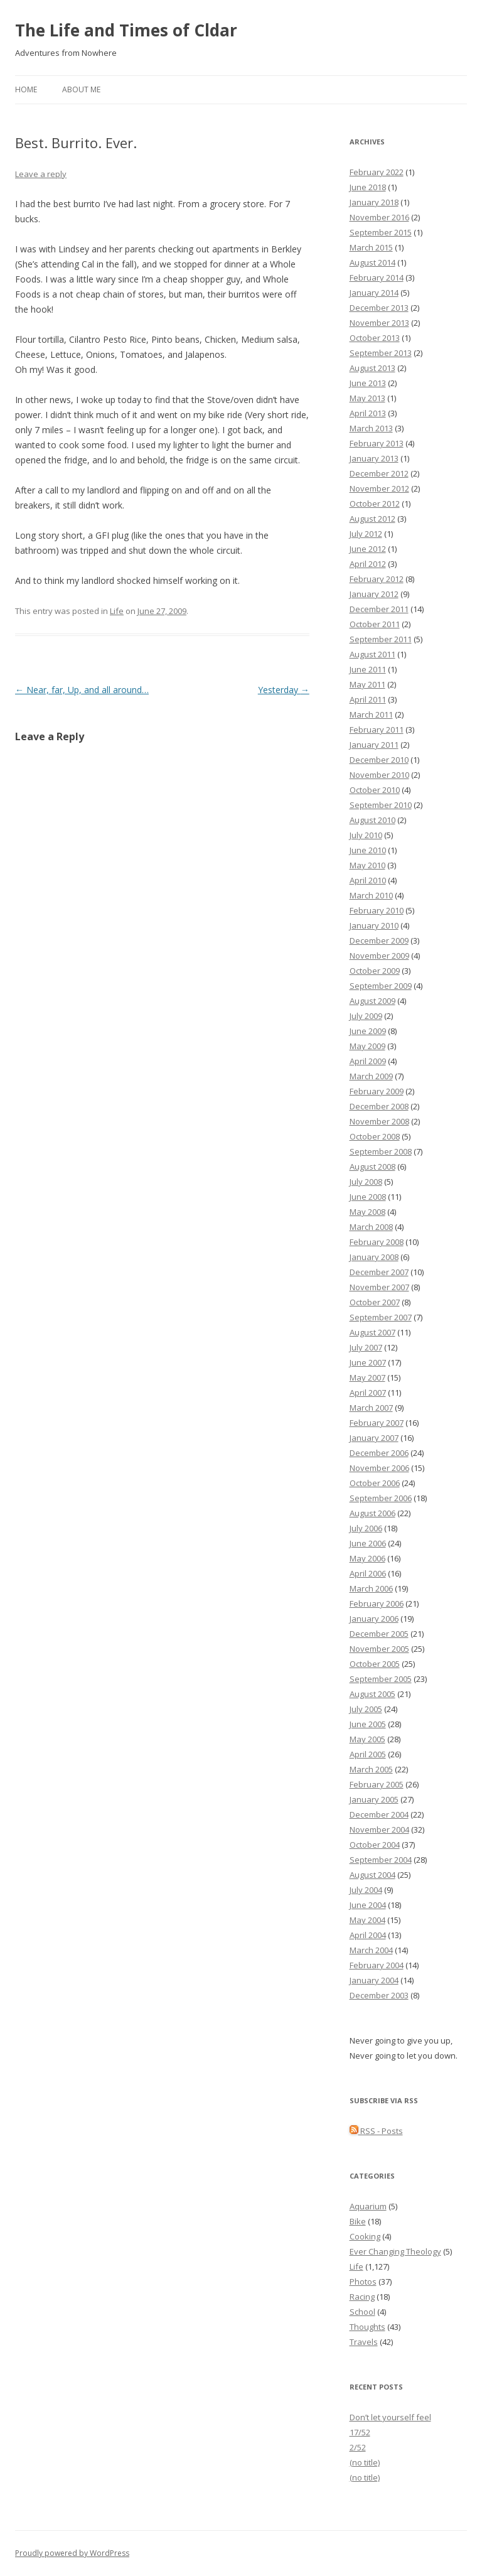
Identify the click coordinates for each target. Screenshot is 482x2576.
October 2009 (375, 970)
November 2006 (379, 1468)
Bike (358, 2221)
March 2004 (371, 1950)
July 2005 (366, 1709)
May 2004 (367, 1920)
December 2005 (379, 1633)
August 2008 (372, 1166)
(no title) (365, 2462)
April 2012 (368, 563)
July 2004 (366, 1889)
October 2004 (375, 1844)
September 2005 (381, 1678)
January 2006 (374, 1618)
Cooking (365, 2236)
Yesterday (283, 690)
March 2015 (371, 247)
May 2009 (367, 1046)
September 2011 (381, 639)
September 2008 (381, 1151)
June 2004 (368, 1904)
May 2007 (367, 1377)
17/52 (360, 2432)
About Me (81, 89)
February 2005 (377, 1784)
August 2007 (372, 1332)
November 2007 (379, 1287)
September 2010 (381, 805)
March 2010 (371, 895)
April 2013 (368, 413)
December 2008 (379, 1106)
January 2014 (374, 292)
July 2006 (366, 1528)
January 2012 (374, 594)
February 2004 (377, 1965)
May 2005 (367, 1739)
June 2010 (368, 850)
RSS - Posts (376, 2131)
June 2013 (368, 383)
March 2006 (371, 1588)
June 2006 (368, 1543)
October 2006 (375, 1483)
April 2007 (368, 1392)
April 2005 (368, 1754)
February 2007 (377, 1422)
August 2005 (372, 1694)
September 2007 (381, 1317)
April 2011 (368, 699)
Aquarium (368, 2206)
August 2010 (372, 820)
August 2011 (372, 654)
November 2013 (379, 322)
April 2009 (368, 1061)
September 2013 (381, 352)
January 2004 (374, 1980)
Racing (362, 2296)
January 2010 (374, 925)
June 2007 (368, 1362)
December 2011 (379, 609)
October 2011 (375, 624)
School (362, 2311)
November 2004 (379, 1829)
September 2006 (381, 1498)
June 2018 (368, 187)
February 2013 (377, 443)
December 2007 (379, 1272)
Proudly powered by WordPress (72, 2553)
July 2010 (366, 835)
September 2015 (381, 232)
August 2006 (372, 1513)
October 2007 (375, 1302)
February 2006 (377, 1603)
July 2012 (366, 533)
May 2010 (367, 865)
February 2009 (377, 1091)
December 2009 (379, 940)
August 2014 (372, 262)
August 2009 (372, 1000)
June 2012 (368, 548)
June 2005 (368, 1724)
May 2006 (367, 1558)
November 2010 (379, 774)
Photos (363, 2281)
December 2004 (379, 1814)
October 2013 (375, 337)
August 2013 (372, 368)
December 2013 (379, 307)
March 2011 (371, 714)
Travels (364, 2341)
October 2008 (375, 1136)
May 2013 (367, 398)
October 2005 (375, 1663)
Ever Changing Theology (395, 2251)
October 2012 (375, 503)
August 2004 (372, 1874)
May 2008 (367, 1211)
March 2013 (371, 428)
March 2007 (371, 1407)
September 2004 (381, 1859)
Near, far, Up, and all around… (82, 690)
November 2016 (379, 217)
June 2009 (368, 1031)
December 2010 (379, 759)
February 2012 (377, 579)
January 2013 (374, 458)
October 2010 (375, 789)
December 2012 (379, 473)
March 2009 (371, 1076)
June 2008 (368, 1196)
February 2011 (377, 729)
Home (26, 89)
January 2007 (374, 1437)
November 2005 (379, 1648)
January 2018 (374, 202)
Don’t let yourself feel (390, 2417)
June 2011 (368, 669)
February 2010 (377, 910)
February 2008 (377, 1242)
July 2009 (366, 1015)
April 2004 (368, 1935)
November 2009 (379, 955)
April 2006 (368, 1573)
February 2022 (377, 172)
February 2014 (377, 277)
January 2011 (374, 744)
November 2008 (379, 1121)
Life (117, 611)
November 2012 (379, 488)
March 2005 (371, 1769)
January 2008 (374, 1257)
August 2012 (372, 518)
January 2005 (374, 1799)
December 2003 (379, 1995)
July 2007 (366, 1347)
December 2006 (379, 1452)
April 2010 (368, 880)
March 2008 (371, 1226)
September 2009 (381, 985)
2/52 (358, 2447)
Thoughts (367, 2326)
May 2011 (367, 684)
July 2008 (366, 1181)
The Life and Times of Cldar (126, 30)
